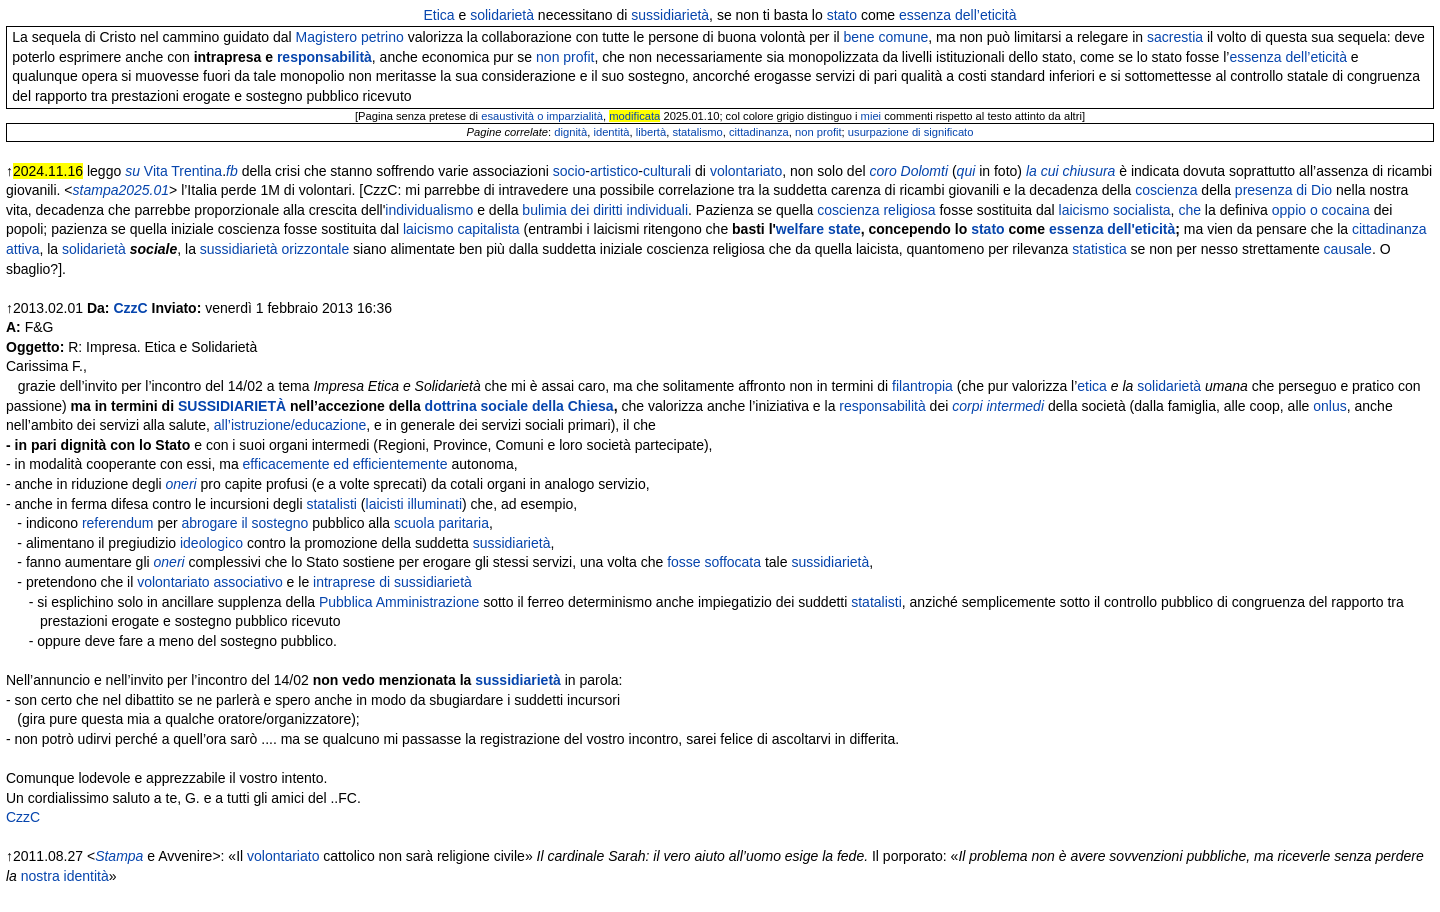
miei (871, 116)
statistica (1099, 249)
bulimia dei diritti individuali (605, 210)
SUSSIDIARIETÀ (232, 406)
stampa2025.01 (121, 190)
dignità (570, 132)
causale (1348, 249)
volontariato (746, 171)
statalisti (331, 504)
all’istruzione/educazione (290, 425)
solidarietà (502, 15)
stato (842, 15)
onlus (1329, 406)
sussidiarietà (670, 15)
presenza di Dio (1283, 190)
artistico (614, 171)
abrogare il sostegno (245, 523)
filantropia (922, 386)
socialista (1142, 210)
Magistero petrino (350, 37)
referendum (118, 523)
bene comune (886, 37)
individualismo (429, 210)
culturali (667, 171)
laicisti (385, 504)
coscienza (1166, 190)
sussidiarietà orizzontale (274, 249)
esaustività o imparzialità (542, 116)
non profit (565, 57)
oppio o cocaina (1321, 210)
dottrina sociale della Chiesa (519, 406)
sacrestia (1175, 37)
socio (569, 171)
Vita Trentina (183, 171)
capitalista (488, 229)
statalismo (697, 132)
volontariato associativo (210, 582)
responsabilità (324, 57)
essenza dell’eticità (958, 15)
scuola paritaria (441, 523)
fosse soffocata (714, 562)
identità (611, 132)
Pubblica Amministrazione (399, 602)
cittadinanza (759, 132)
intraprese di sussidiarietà (392, 582)
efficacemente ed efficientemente (345, 464)
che (1189, 210)
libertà (651, 132)
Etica (438, 15)
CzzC (130, 308)
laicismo (1084, 210)
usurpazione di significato (911, 132)
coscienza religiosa (876, 210)
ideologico (211, 543)
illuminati (435, 504)
